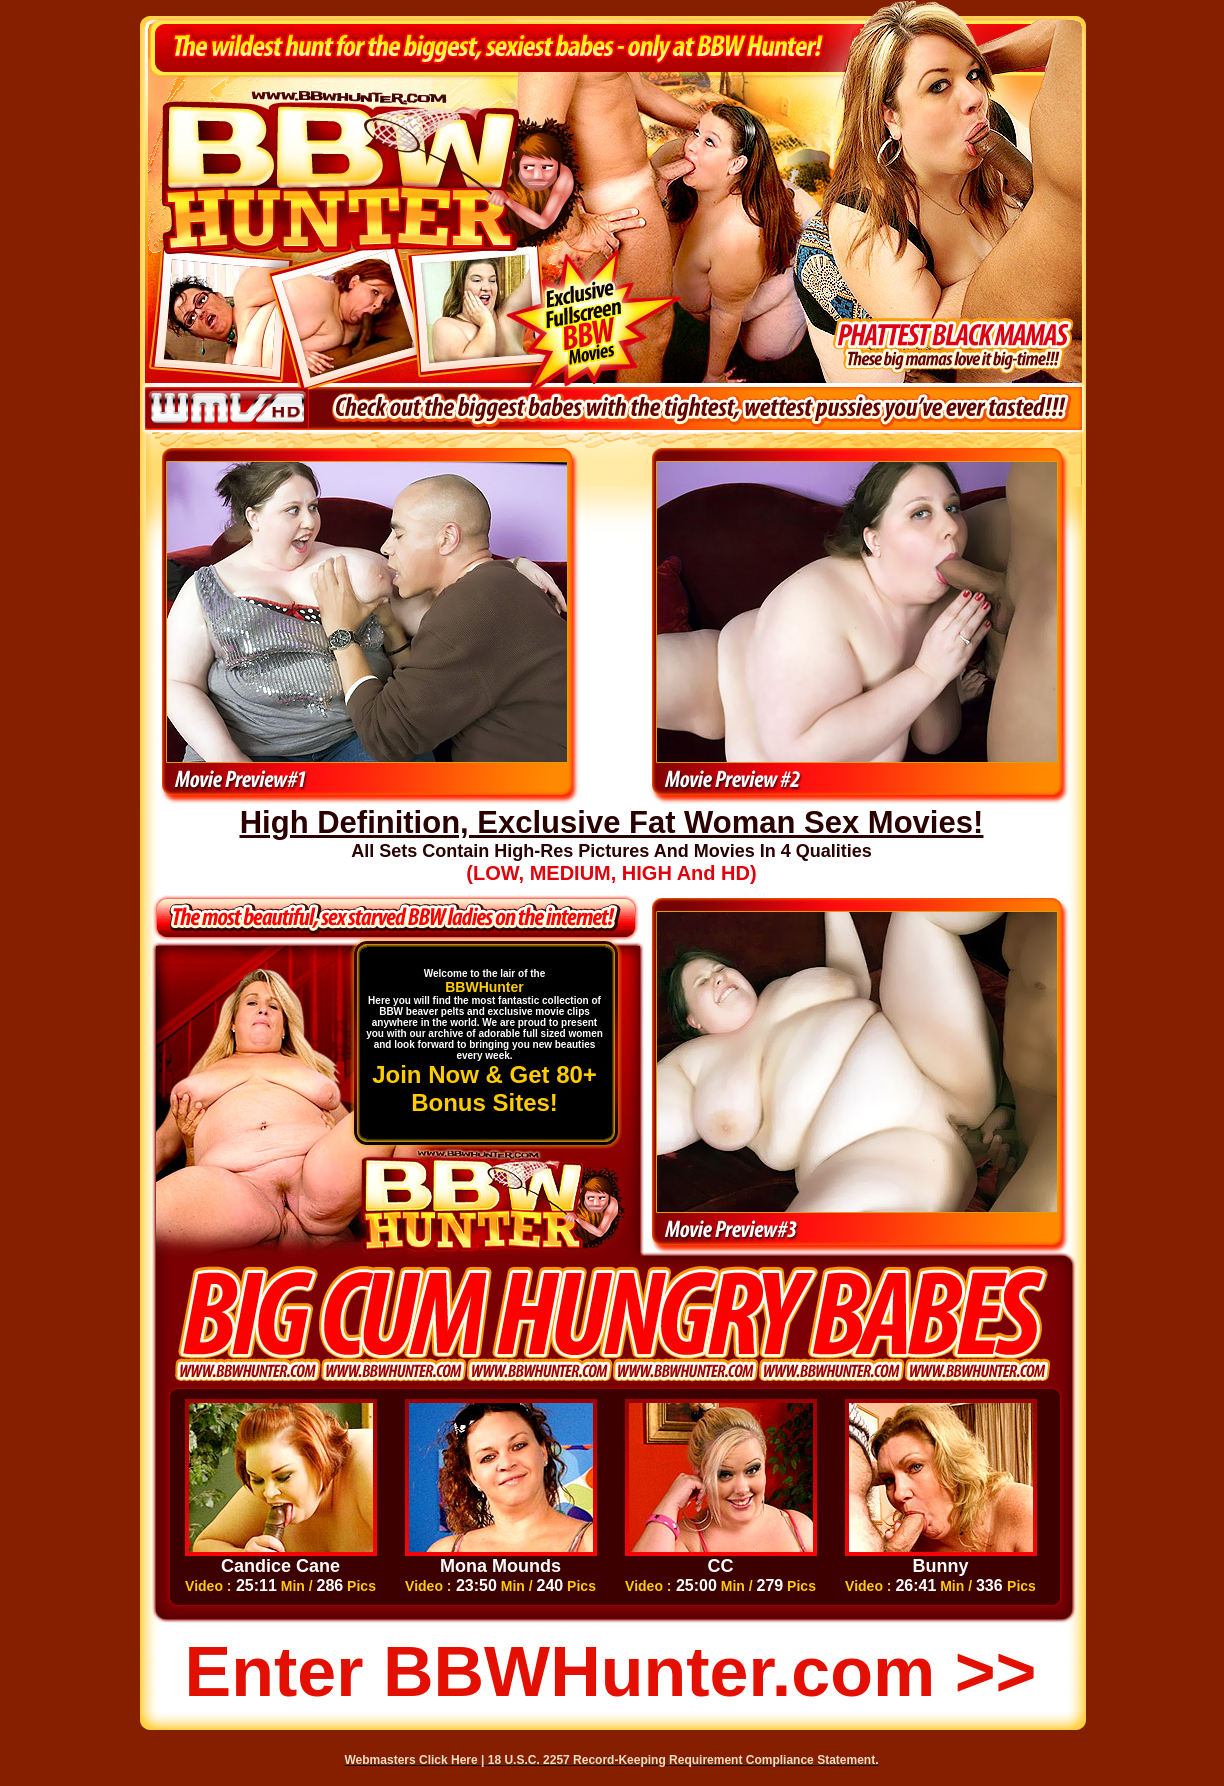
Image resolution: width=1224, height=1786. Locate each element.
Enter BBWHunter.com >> (611, 1672)
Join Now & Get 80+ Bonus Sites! (484, 1088)
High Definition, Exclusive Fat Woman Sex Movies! (612, 822)
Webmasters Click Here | (416, 1760)
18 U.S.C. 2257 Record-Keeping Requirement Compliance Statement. (683, 1760)
